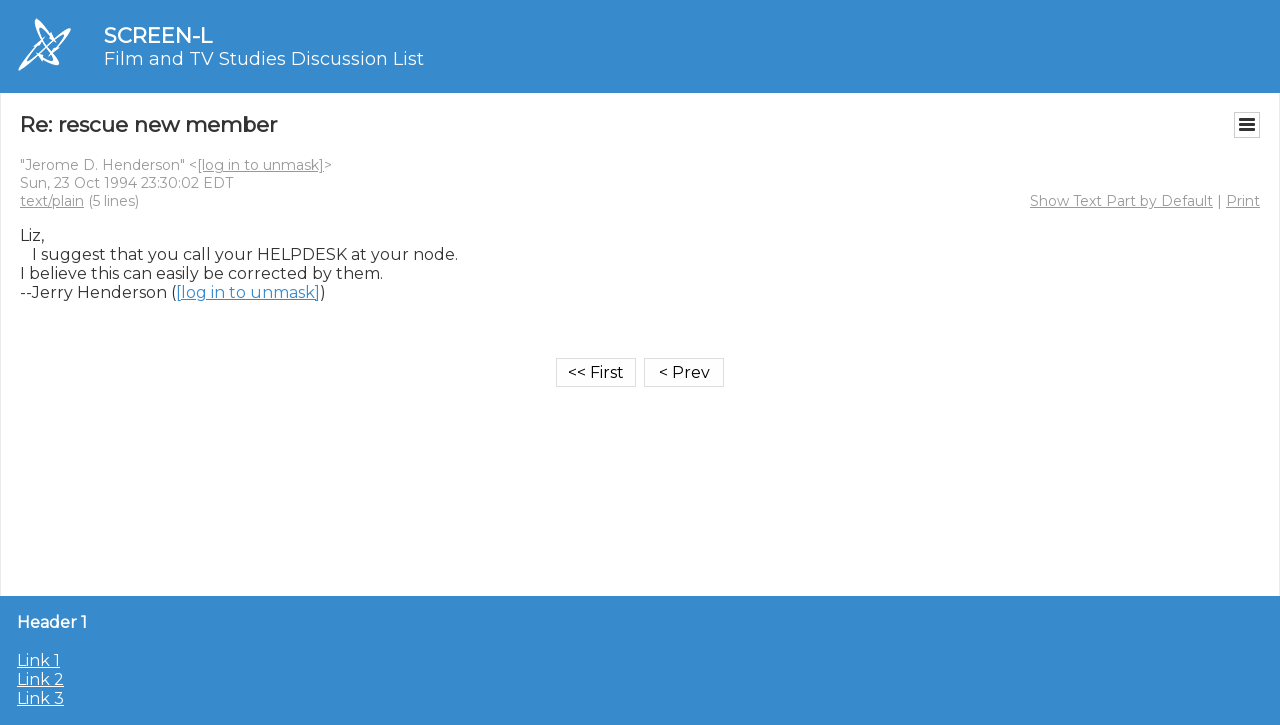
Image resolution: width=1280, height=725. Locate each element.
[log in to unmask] (260, 165)
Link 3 (40, 698)
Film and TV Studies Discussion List (264, 59)
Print (1243, 201)
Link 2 (40, 679)
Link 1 (38, 660)
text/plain (52, 201)
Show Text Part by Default (1121, 201)
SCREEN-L (158, 35)
